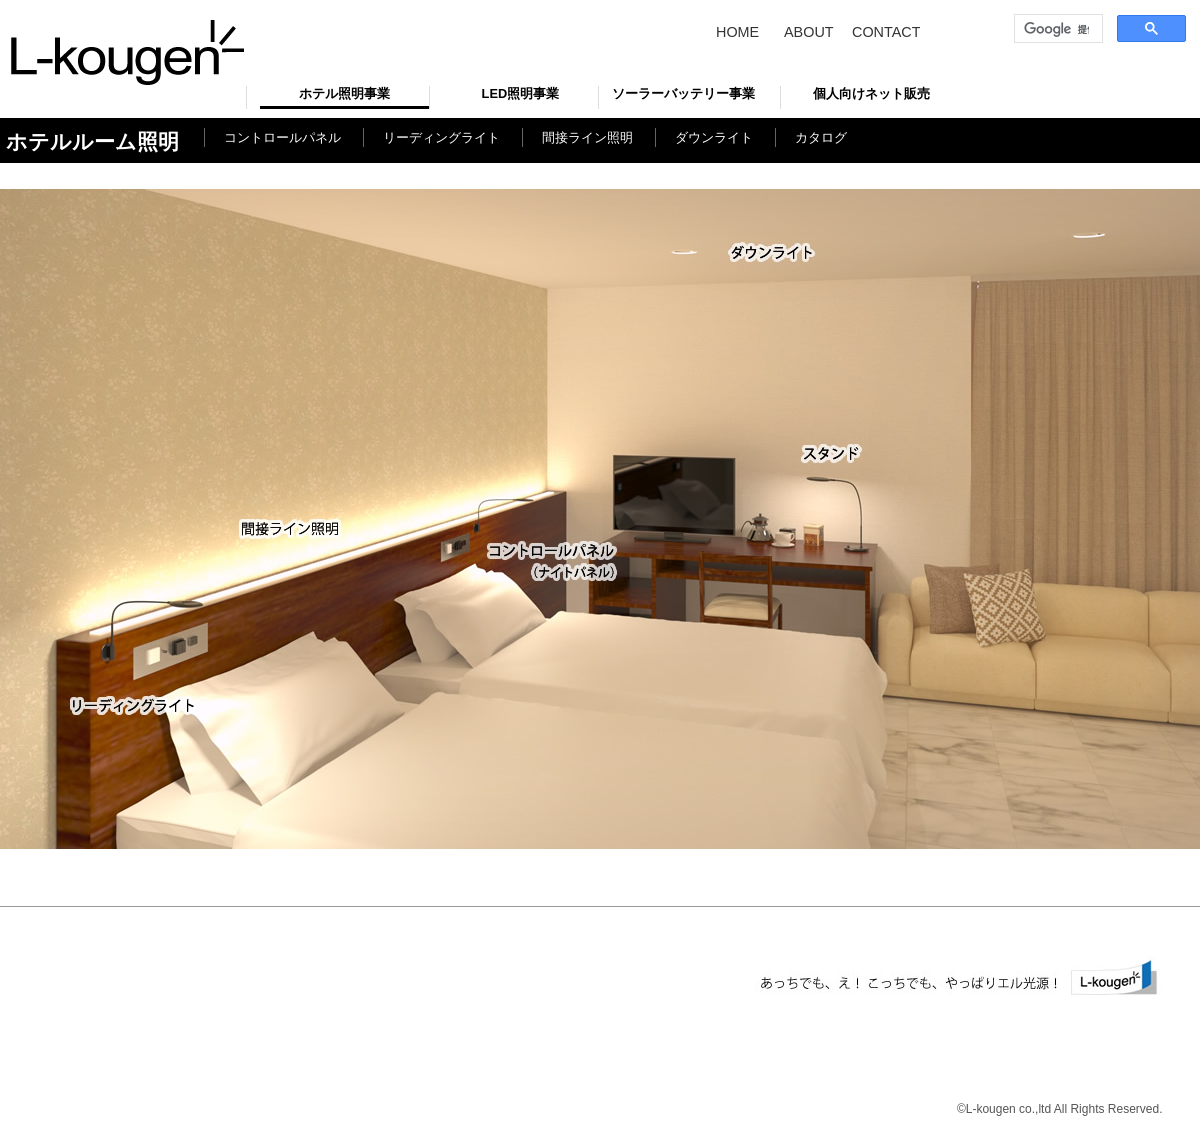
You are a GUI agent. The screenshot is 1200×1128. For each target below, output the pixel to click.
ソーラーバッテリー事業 (683, 93)
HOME (737, 32)
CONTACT (886, 32)
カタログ (821, 137)
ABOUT (809, 32)
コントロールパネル (282, 137)
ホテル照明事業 (344, 93)
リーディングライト (441, 137)
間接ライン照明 (587, 137)
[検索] (1056, 29)
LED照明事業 (521, 93)
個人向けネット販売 (871, 93)
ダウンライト (714, 137)
